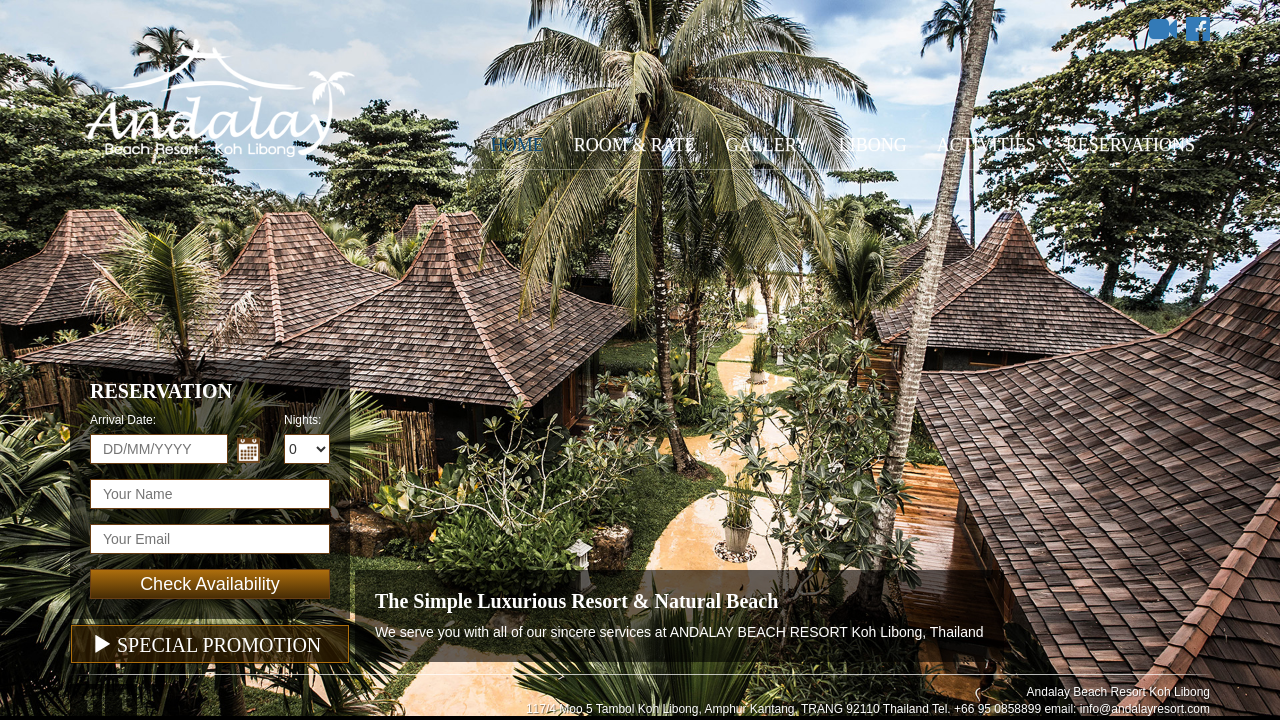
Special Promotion (206, 644)
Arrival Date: (123, 420)
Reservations (1130, 145)
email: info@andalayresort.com (1127, 709)
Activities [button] (986, 145)
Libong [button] (873, 145)
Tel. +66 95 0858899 (986, 709)
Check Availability (210, 584)
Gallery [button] (767, 145)
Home (517, 145)
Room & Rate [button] (635, 145)
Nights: (302, 420)
